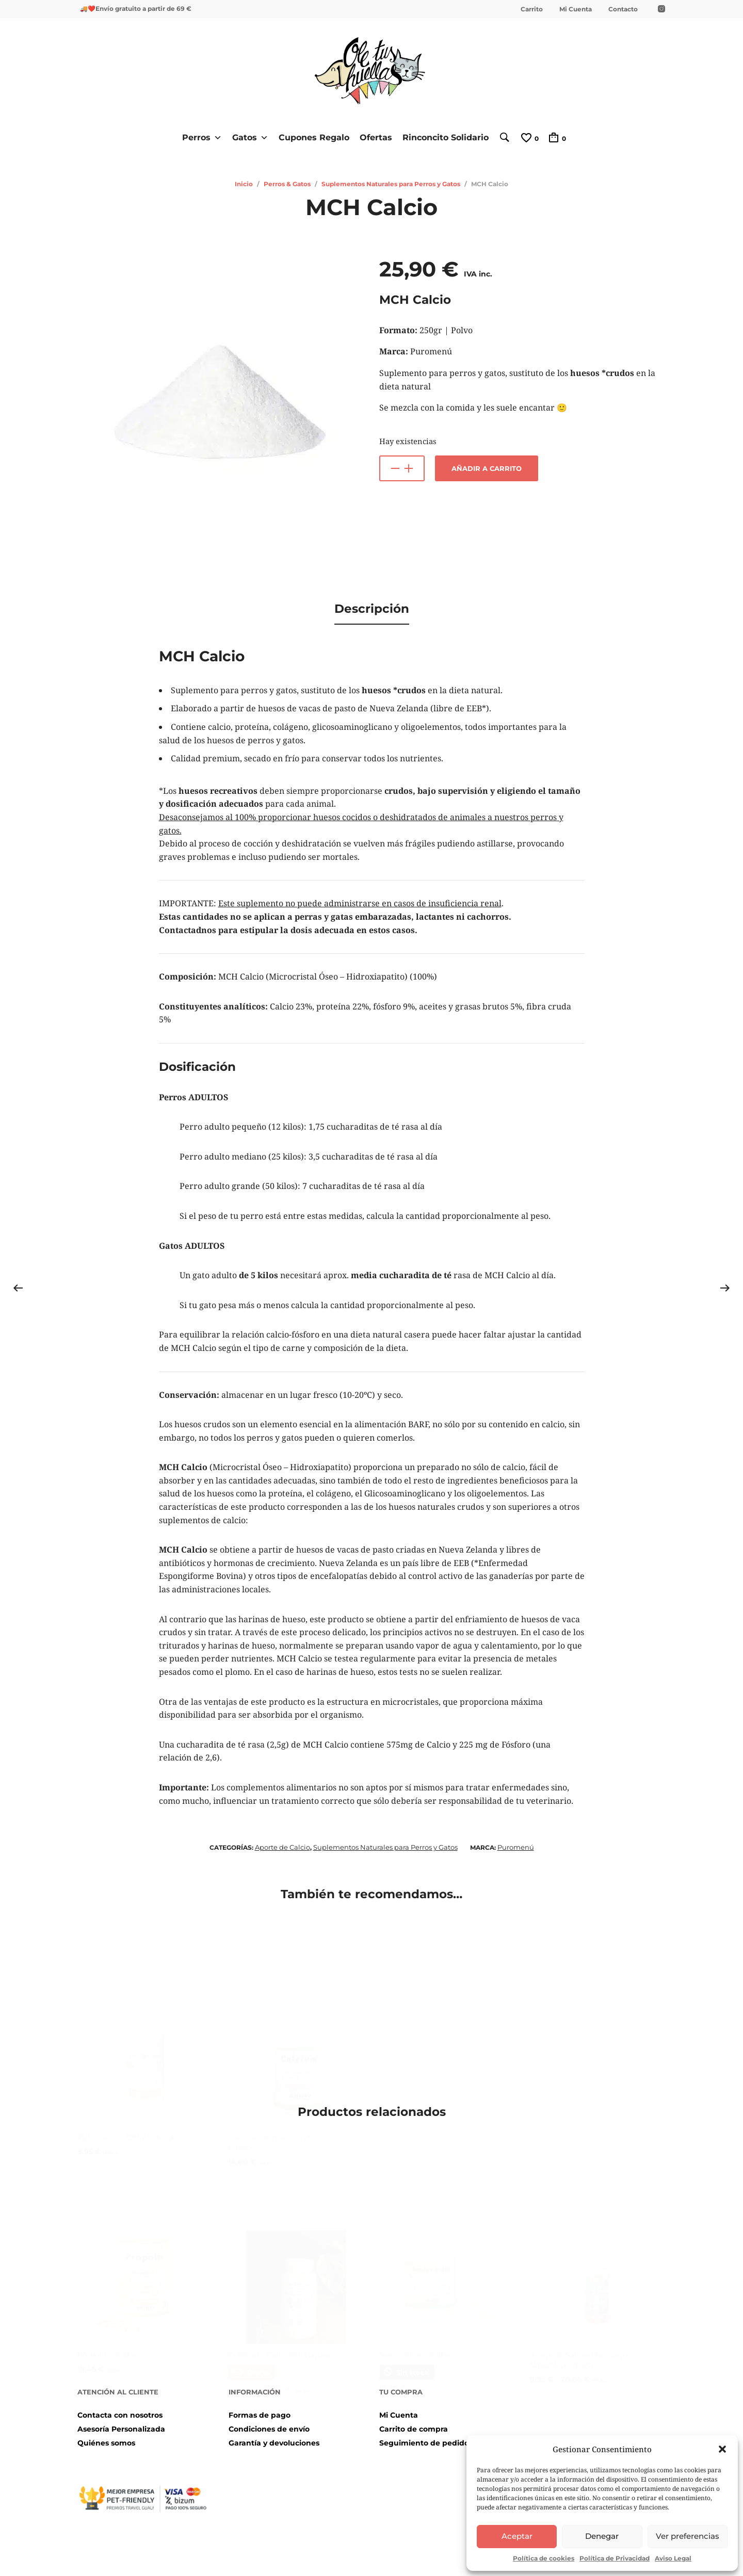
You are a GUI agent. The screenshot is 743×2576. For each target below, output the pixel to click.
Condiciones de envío (269, 2424)
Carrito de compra (413, 2424)
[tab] (371, 607)
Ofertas (372, 137)
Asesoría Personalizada (121, 2424)
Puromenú (515, 1843)
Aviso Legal (673, 2558)
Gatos (247, 137)
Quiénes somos (106, 2438)
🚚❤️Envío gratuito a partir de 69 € (135, 8)
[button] (722, 2449)
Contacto (623, 9)
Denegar (602, 2536)
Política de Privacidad (614, 2558)
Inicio (244, 183)
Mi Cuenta (575, 9)
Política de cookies (543, 2558)
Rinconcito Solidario (442, 137)
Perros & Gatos (287, 183)
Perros (198, 137)
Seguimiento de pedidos (426, 2438)
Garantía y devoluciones (274, 2438)
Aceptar (517, 2536)
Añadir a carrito (486, 468)
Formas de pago (259, 2410)
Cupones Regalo (310, 137)
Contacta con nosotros (120, 2410)
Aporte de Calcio (282, 1843)
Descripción (371, 606)
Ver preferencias (687, 2536)
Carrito (532, 9)
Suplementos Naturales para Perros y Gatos (390, 183)
